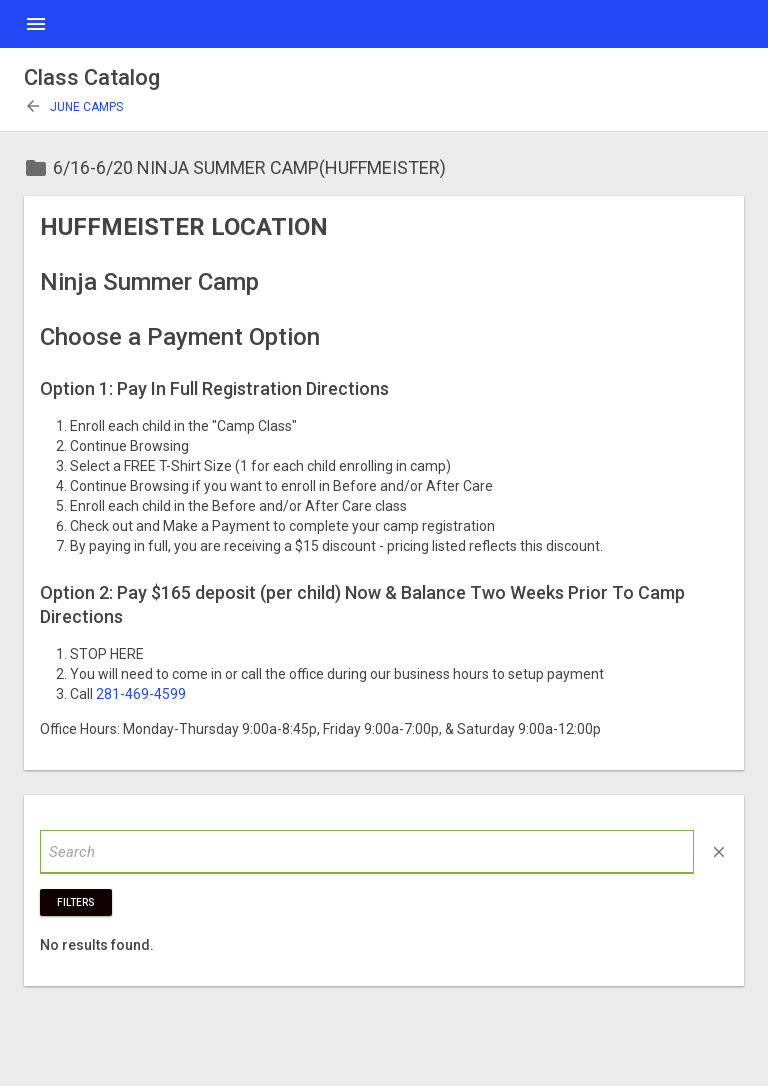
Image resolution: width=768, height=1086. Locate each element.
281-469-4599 (141, 694)
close (719, 852)
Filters (76, 902)
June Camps (73, 107)
